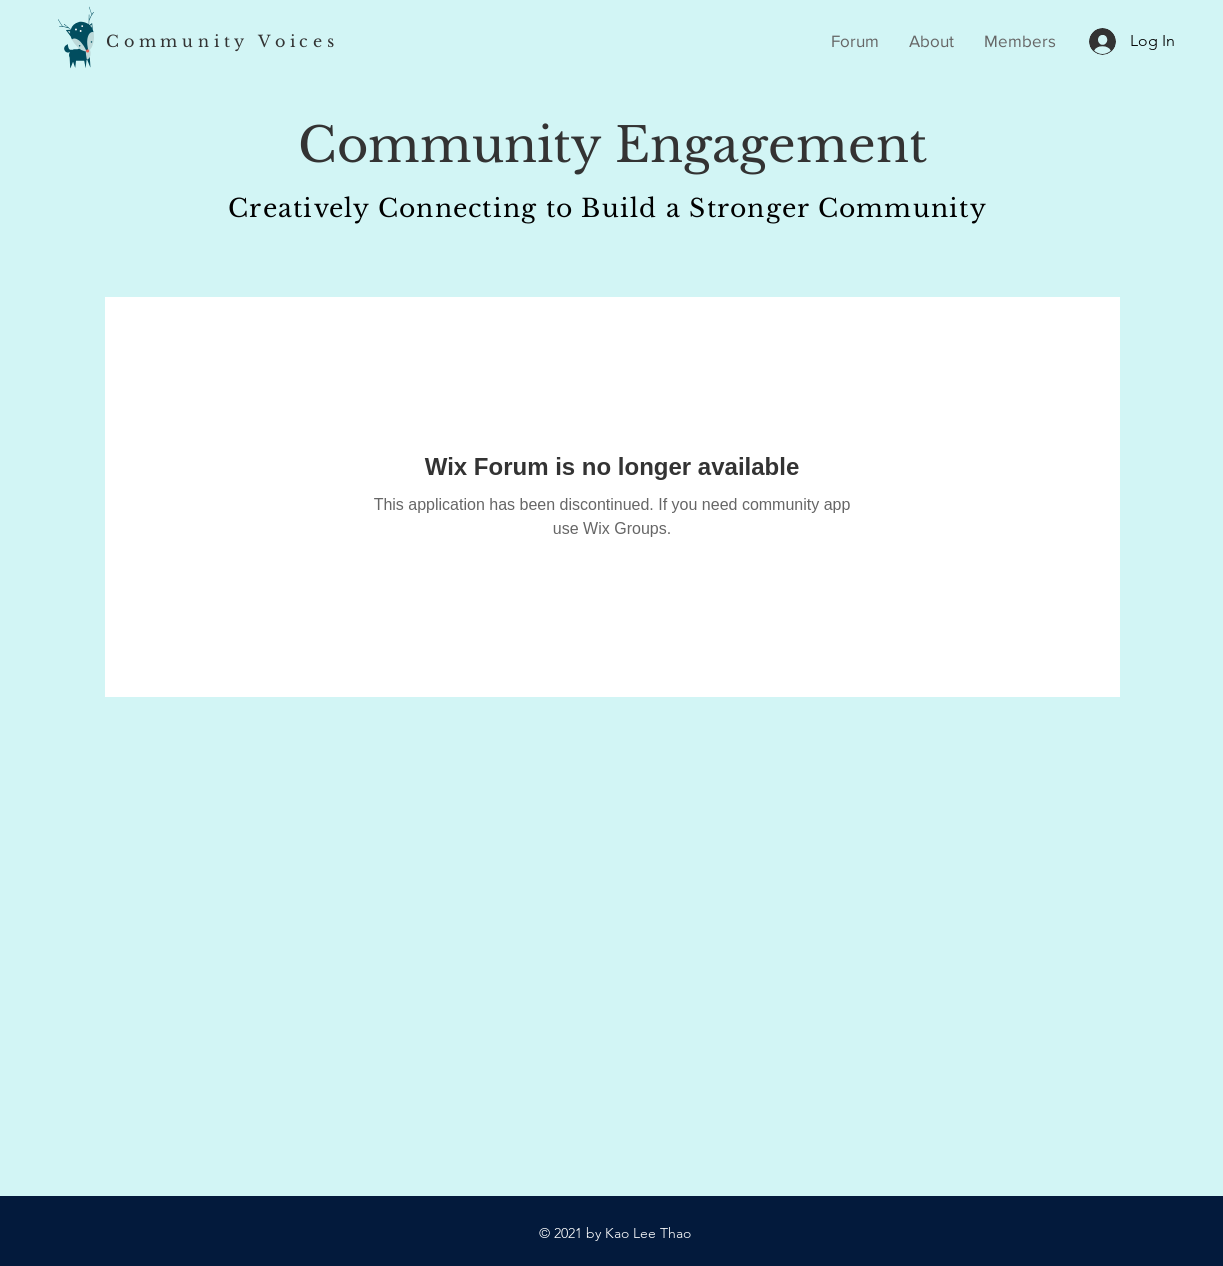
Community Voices (222, 41)
